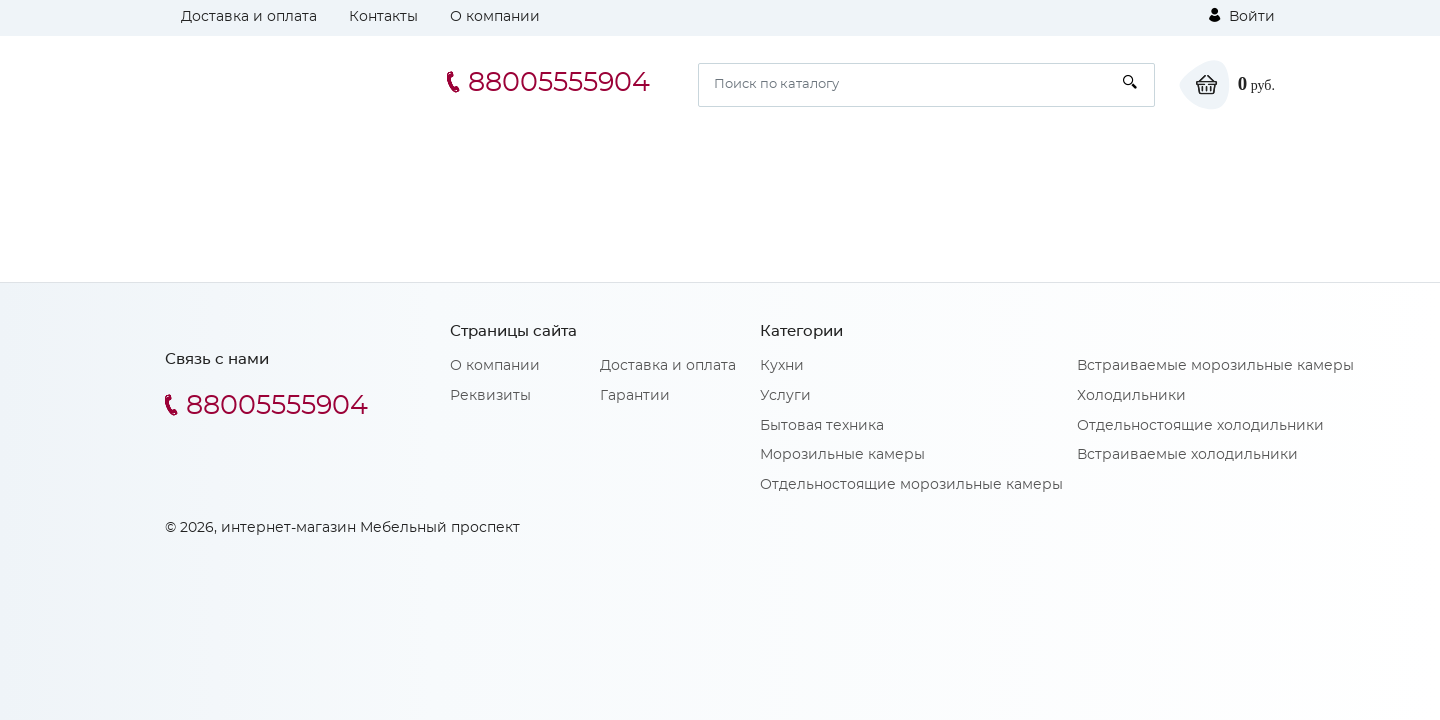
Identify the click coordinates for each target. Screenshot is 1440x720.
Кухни (782, 366)
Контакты (383, 17)
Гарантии (635, 396)
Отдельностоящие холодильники (1200, 426)
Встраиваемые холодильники (1187, 455)
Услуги (785, 396)
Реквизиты (490, 396)
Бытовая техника (822, 426)
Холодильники (1131, 396)
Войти (1242, 16)
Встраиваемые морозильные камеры (1215, 366)
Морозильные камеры (842, 455)
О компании (495, 17)
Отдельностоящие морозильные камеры (911, 485)
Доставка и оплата (249, 17)
